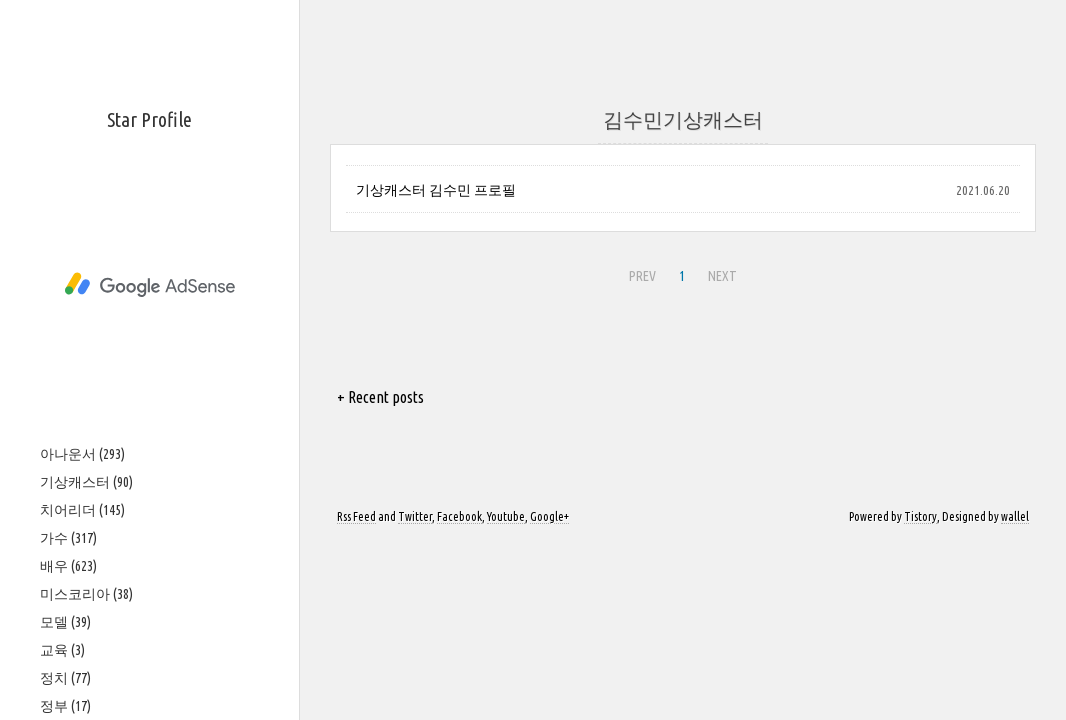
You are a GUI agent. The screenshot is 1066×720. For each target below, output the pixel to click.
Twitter (415, 516)
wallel (1015, 516)
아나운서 (82, 454)
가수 (68, 538)
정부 (65, 706)
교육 (62, 650)
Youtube (506, 516)
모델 (65, 622)
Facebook (459, 516)
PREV (642, 276)
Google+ (549, 516)
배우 (68, 566)
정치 (65, 678)
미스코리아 (86, 594)
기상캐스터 (86, 482)
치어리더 (82, 510)
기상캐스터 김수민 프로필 (436, 190)
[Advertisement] (149, 285)
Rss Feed (356, 516)
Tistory (920, 516)
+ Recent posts (380, 397)
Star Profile (149, 119)
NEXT (722, 276)
